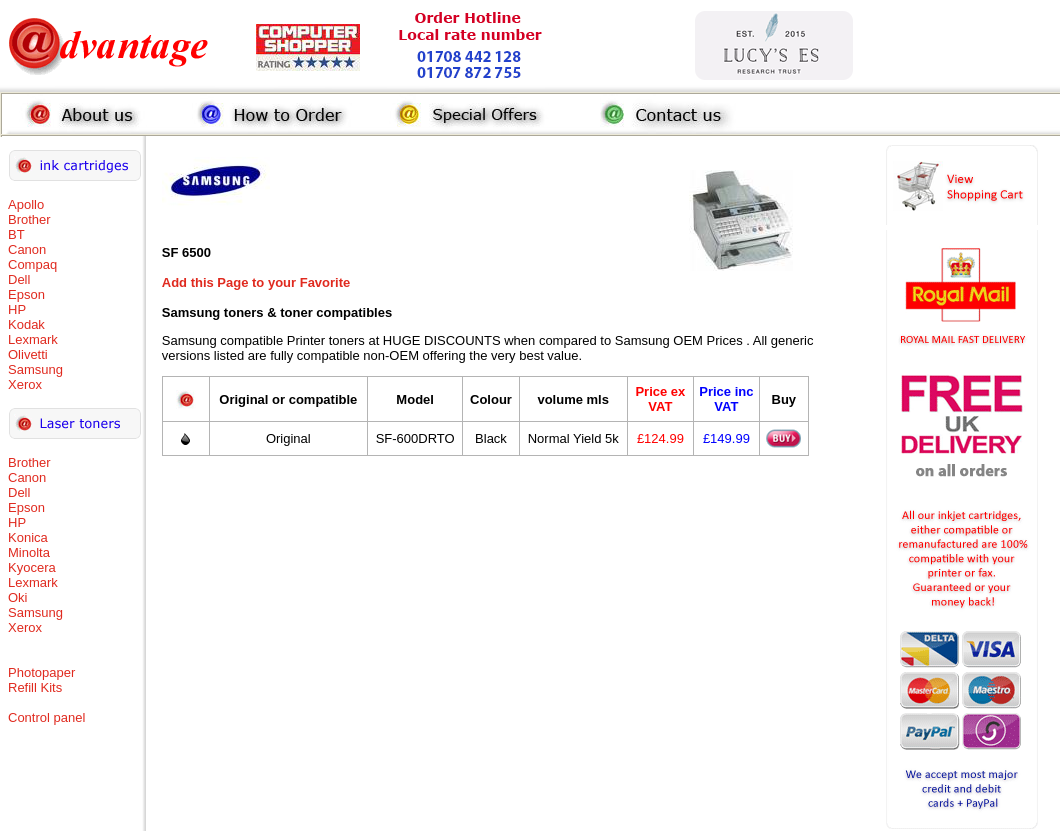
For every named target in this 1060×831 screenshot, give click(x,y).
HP (17, 309)
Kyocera (32, 567)
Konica (28, 537)
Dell (19, 279)
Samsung (35, 369)
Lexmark (33, 339)
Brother (29, 219)
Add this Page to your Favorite (256, 282)
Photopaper (41, 672)
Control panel (46, 717)
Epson (26, 294)
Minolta (29, 552)
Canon (27, 249)
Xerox (25, 384)
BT (16, 234)
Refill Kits (35, 687)
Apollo (26, 204)
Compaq (32, 264)
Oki (18, 597)
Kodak (26, 324)
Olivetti (28, 354)
